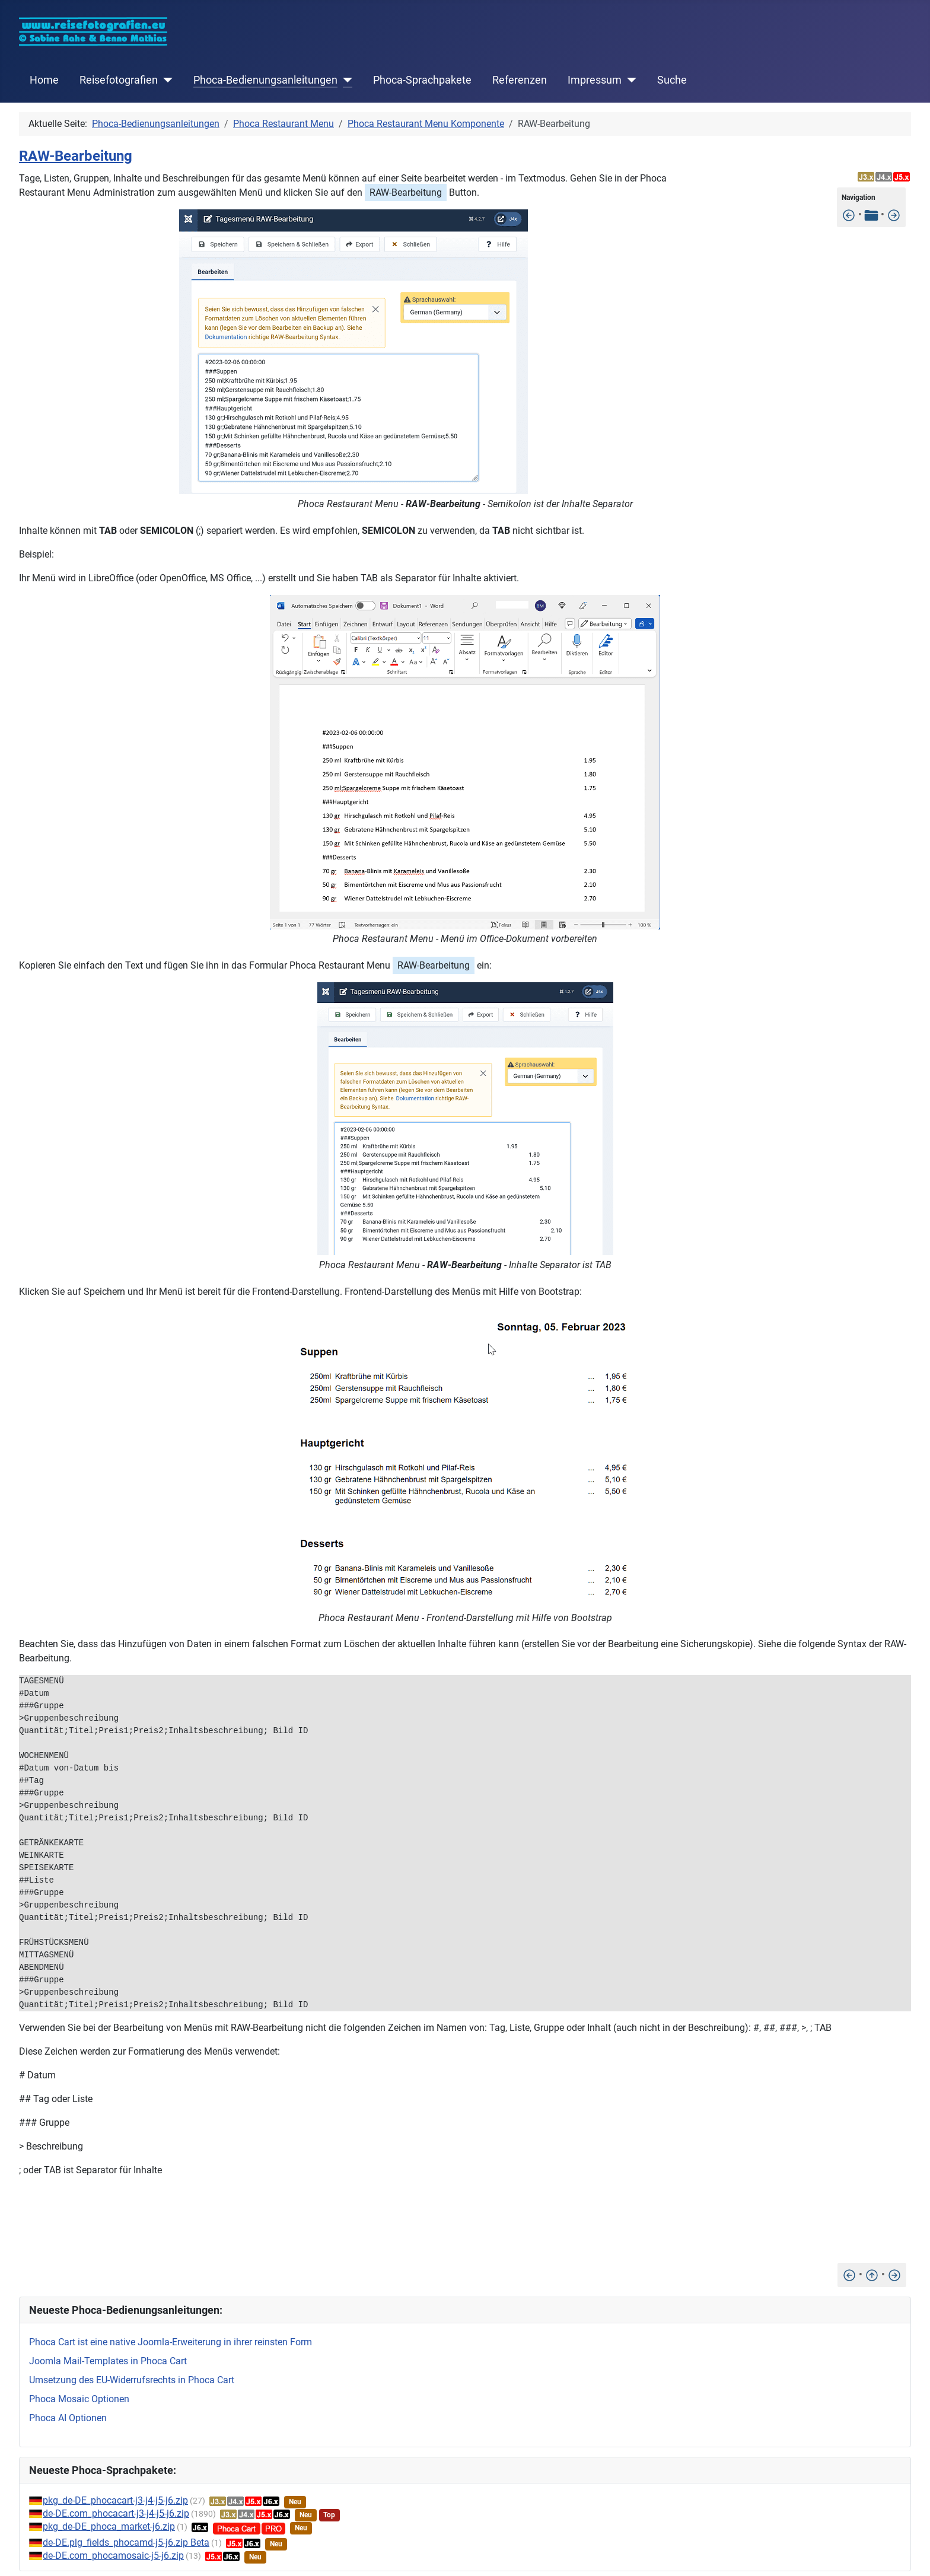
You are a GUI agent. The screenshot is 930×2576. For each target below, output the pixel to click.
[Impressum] (629, 80)
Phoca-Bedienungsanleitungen (265, 80)
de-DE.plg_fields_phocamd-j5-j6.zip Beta (126, 2542)
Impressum (595, 80)
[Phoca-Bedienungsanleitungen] (344, 80)
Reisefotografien (118, 80)
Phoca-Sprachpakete (422, 80)
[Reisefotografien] (165, 80)
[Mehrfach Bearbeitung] (894, 214)
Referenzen (519, 80)
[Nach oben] (872, 2274)
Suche (672, 80)
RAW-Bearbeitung (75, 156)
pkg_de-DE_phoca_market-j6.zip (109, 2526)
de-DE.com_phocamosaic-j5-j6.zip (113, 2555)
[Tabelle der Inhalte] (871, 214)
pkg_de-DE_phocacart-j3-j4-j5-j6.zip (115, 2500)
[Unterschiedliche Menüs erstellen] (849, 214)
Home (44, 80)
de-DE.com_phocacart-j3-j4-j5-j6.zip (116, 2513)
